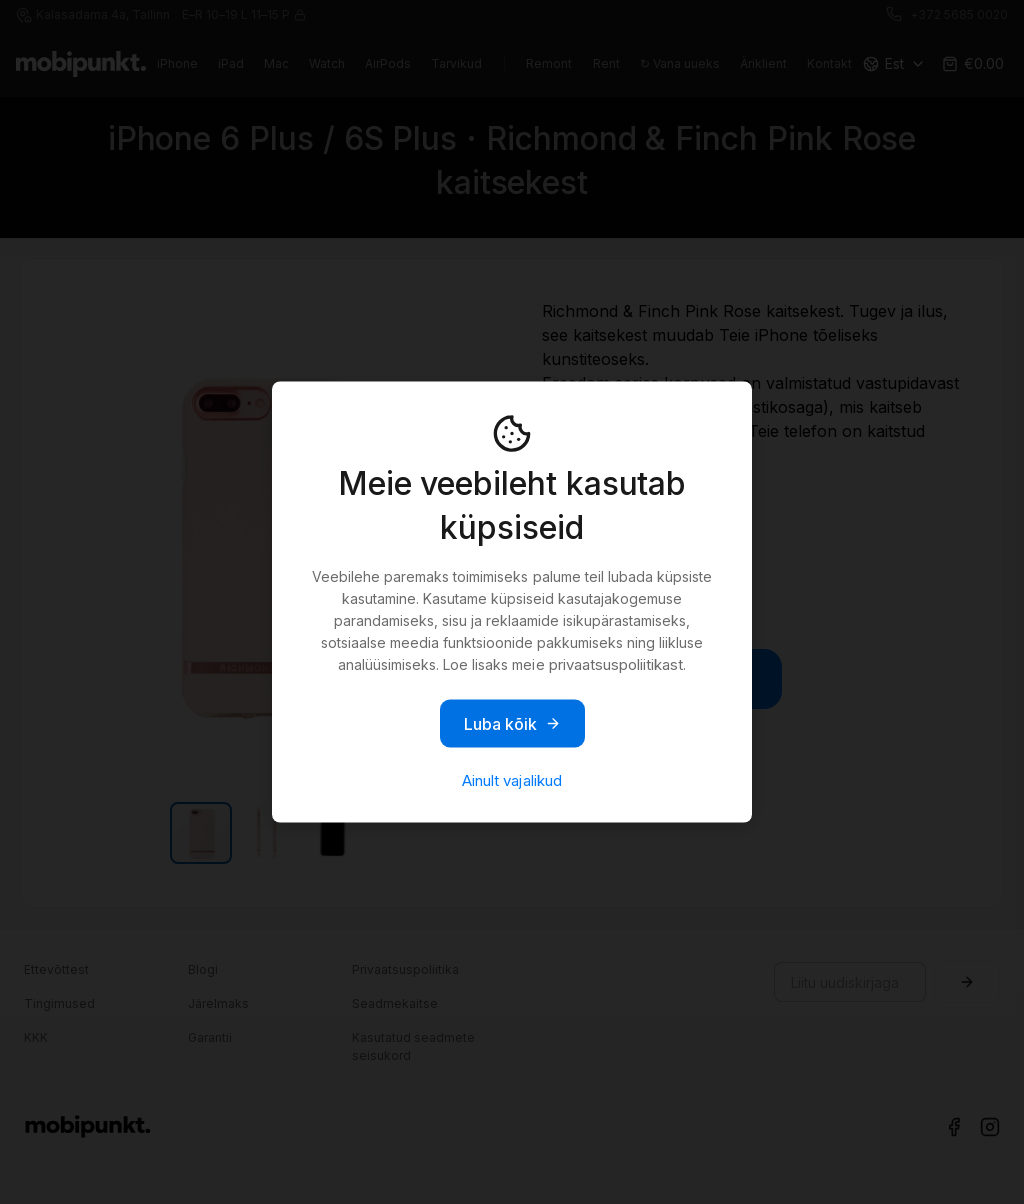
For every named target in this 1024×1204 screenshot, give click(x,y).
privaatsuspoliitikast (616, 664)
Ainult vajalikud (511, 780)
